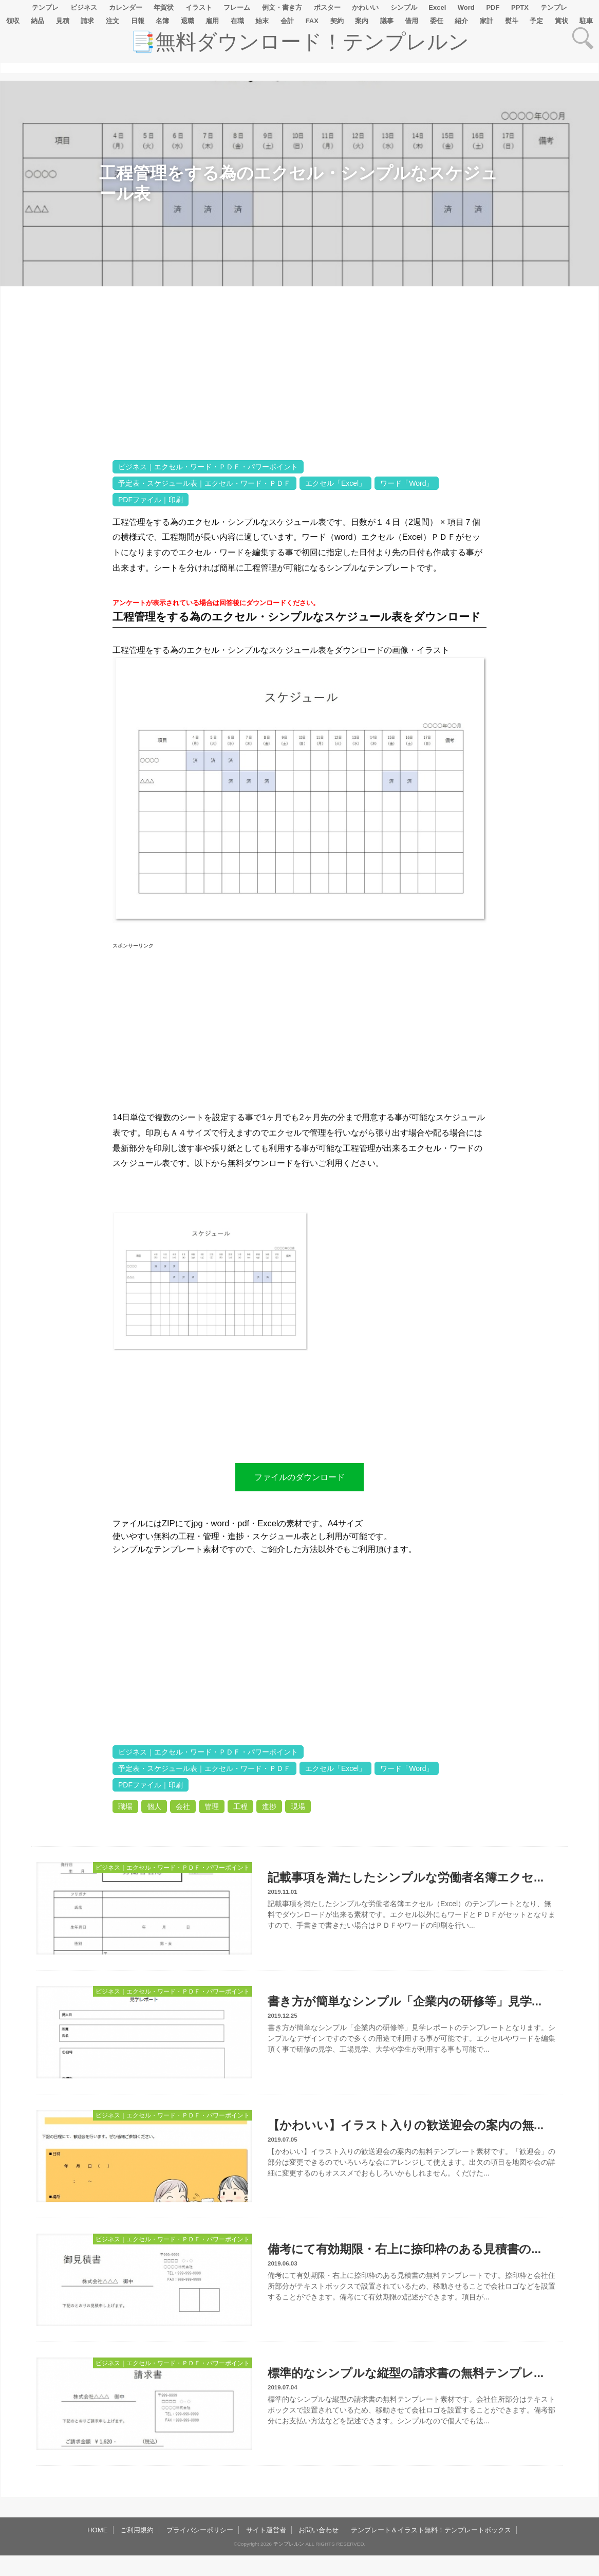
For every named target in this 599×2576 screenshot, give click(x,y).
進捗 (269, 1806)
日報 (137, 21)
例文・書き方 (282, 7)
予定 (536, 21)
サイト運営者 (266, 2530)
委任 (436, 21)
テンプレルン (288, 2544)
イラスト (198, 7)
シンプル (403, 7)
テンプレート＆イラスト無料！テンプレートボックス (431, 2530)
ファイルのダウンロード (299, 1477)
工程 (240, 1806)
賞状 (561, 21)
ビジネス (83, 7)
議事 (387, 21)
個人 (154, 1806)
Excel (437, 7)
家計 (486, 21)
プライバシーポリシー (199, 2530)
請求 (87, 21)
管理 (211, 1806)
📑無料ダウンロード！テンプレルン (299, 41)
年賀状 (164, 7)
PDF (492, 7)
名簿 (162, 21)
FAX (312, 21)
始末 (262, 21)
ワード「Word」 (406, 483)
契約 (337, 21)
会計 (287, 21)
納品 (37, 21)
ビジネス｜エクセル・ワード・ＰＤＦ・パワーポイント (208, 467)
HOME (97, 2530)
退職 (187, 21)
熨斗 (511, 21)
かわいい (365, 7)
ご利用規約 (137, 2530)
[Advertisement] (56, 609)
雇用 (212, 21)
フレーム (236, 7)
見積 (62, 21)
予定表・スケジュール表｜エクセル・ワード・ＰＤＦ (204, 483)
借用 (411, 21)
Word (466, 7)
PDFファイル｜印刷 (150, 500)
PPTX (520, 7)
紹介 (461, 21)
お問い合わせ (318, 2530)
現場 (298, 1806)
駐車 (586, 21)
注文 (112, 21)
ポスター (327, 7)
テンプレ (45, 7)
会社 (183, 1806)
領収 (13, 21)
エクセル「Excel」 (335, 483)
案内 (361, 21)
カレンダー (125, 7)
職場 (125, 1806)
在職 (237, 21)
